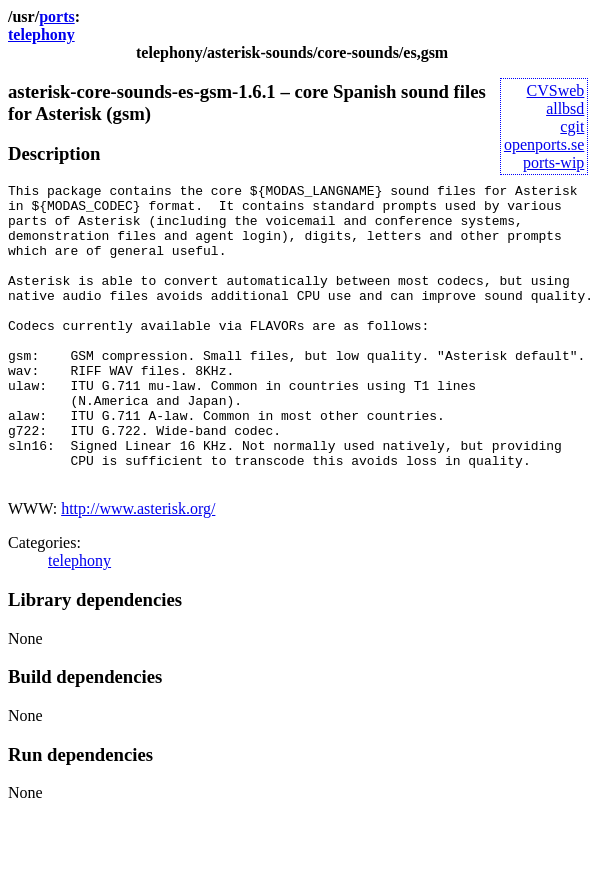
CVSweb (556, 90)
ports (57, 16)
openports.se (544, 144)
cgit (572, 126)
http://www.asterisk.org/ (138, 568)
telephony (41, 34)
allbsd (565, 108)
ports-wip (553, 162)
